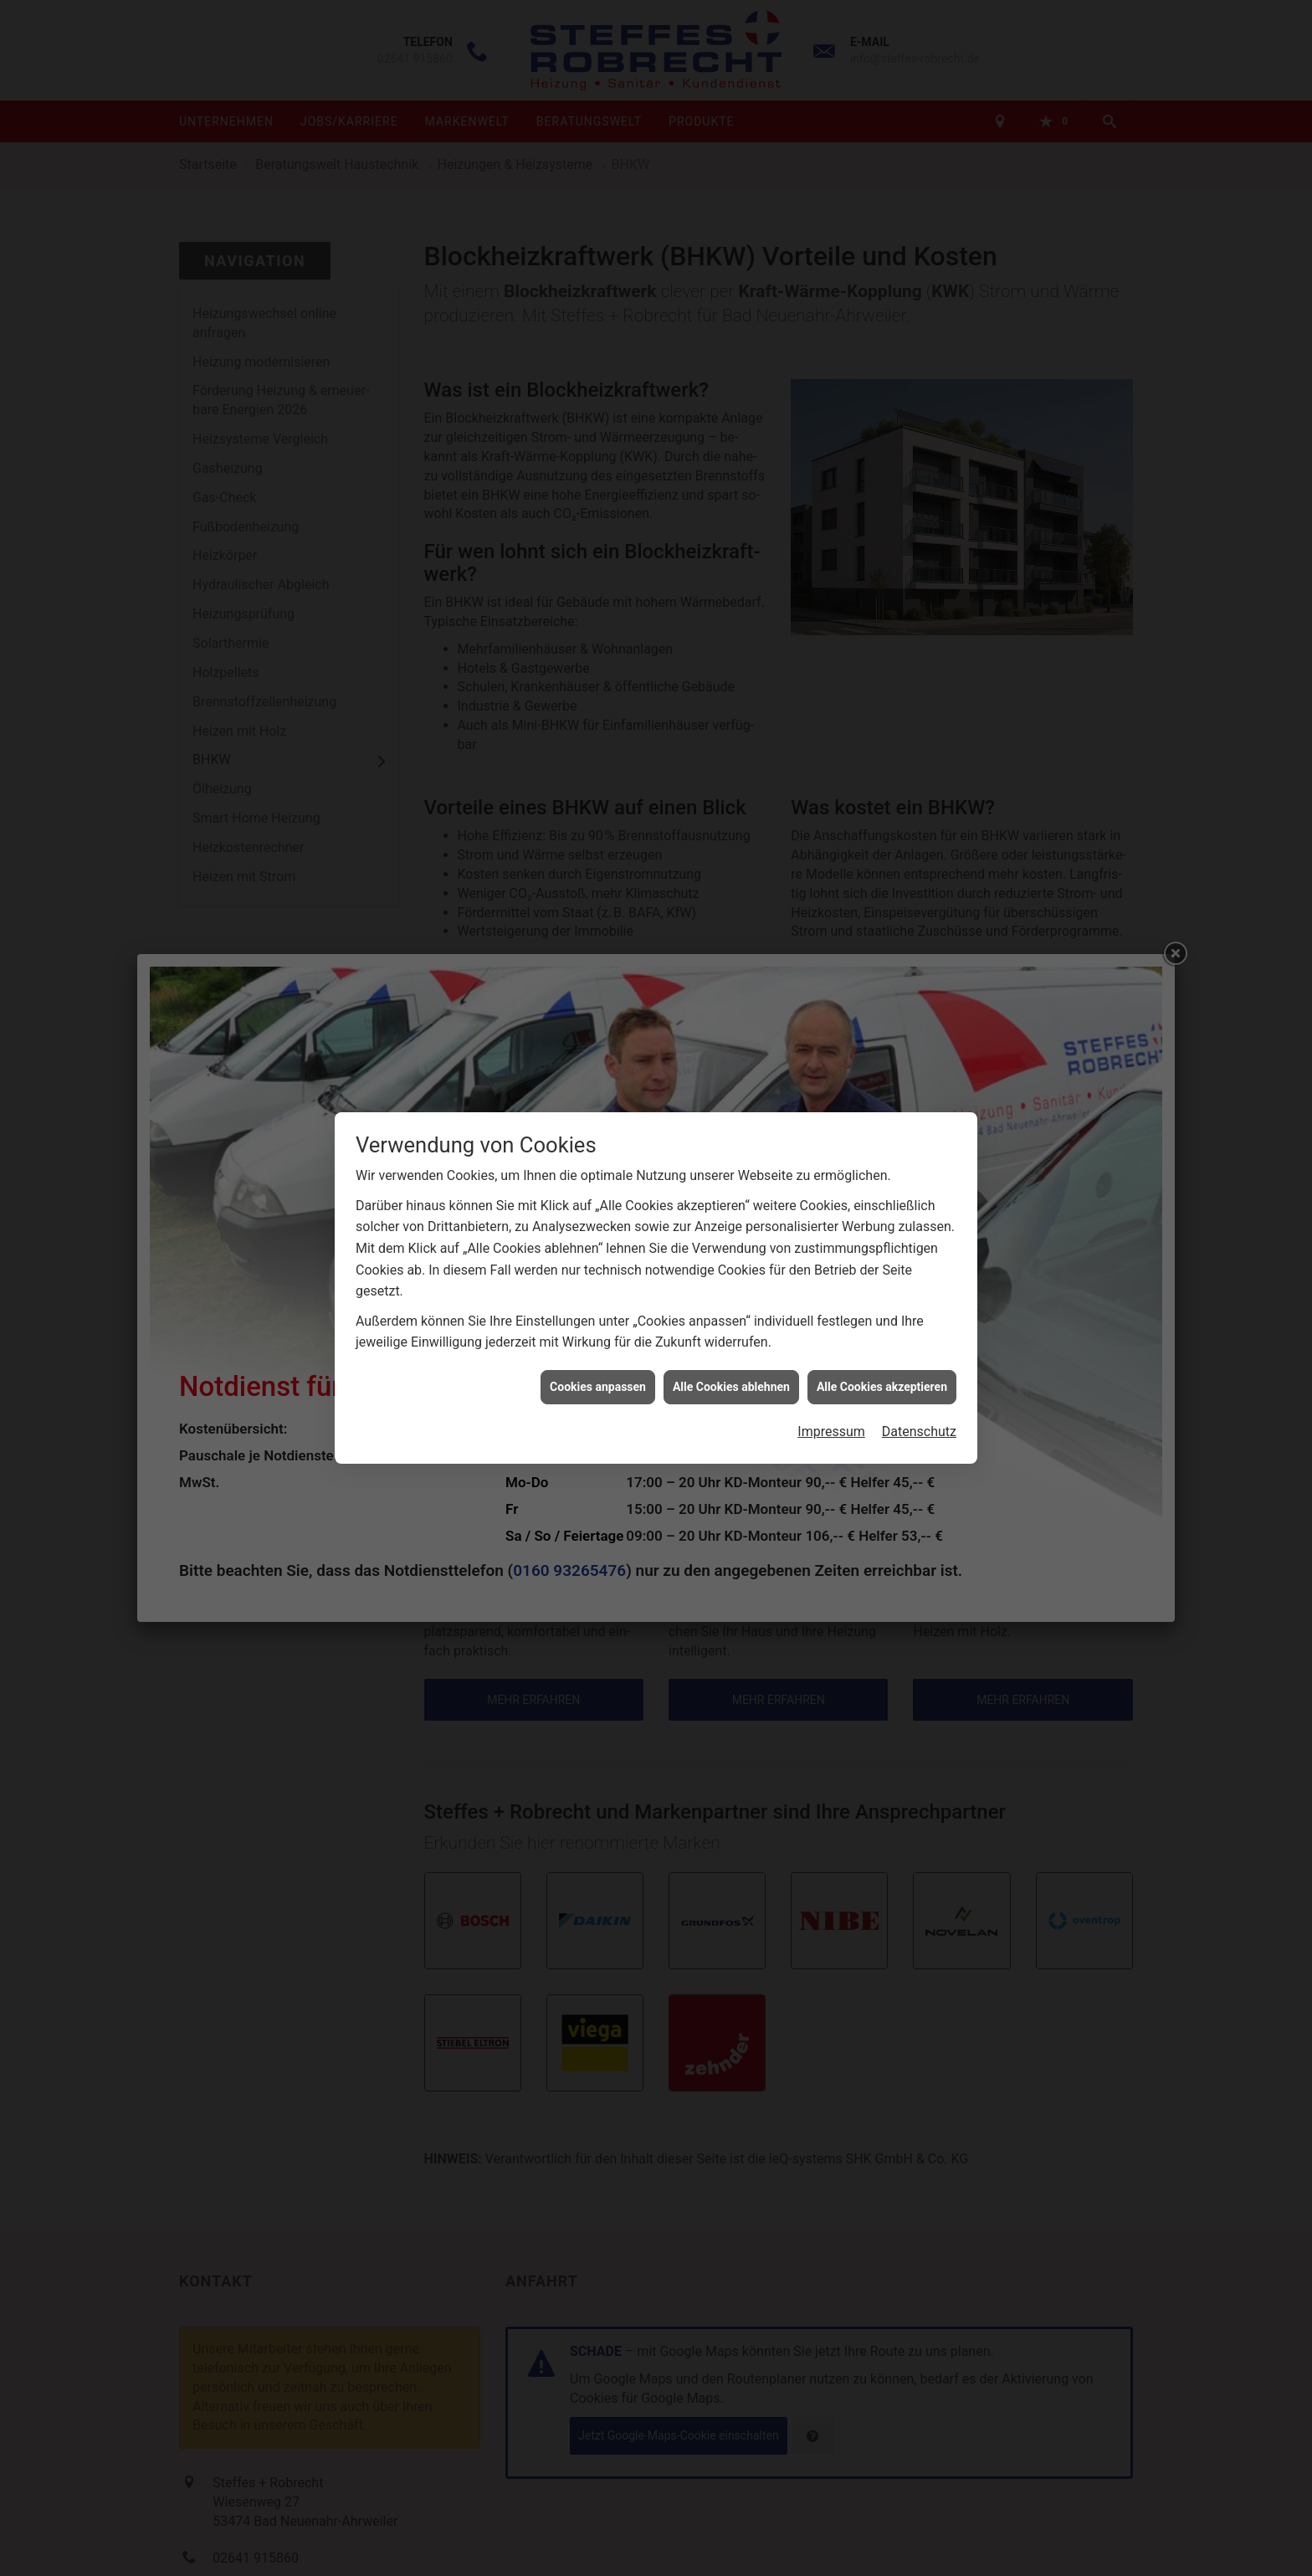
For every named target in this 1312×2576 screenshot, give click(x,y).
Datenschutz (919, 1393)
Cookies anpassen (598, 1348)
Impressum (831, 1393)
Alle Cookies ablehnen (731, 1348)
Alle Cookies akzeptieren (882, 1348)
